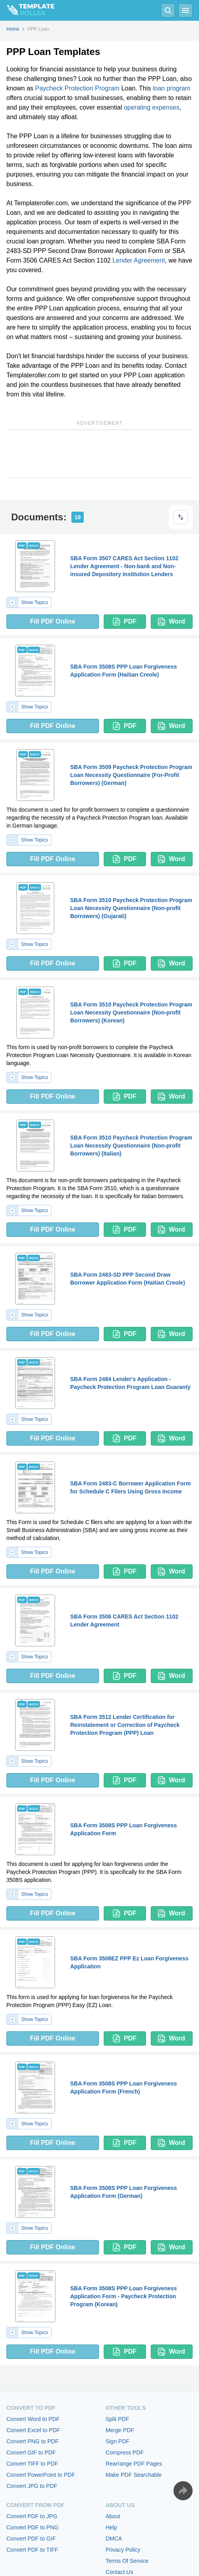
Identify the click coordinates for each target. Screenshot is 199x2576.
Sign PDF (118, 2441)
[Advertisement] (99, 454)
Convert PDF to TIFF (32, 2550)
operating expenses (151, 107)
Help (111, 2527)
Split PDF (117, 2419)
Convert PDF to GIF (31, 2538)
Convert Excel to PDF (33, 2430)
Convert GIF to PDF (31, 2452)
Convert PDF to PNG (32, 2527)
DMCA (114, 2538)
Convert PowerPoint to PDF (40, 2475)
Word (171, 622)
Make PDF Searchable (134, 2475)
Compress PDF (125, 2452)
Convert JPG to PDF (31, 2486)
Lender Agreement (138, 260)
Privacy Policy (123, 2550)
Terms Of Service (127, 2561)
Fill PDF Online (52, 621)
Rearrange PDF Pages (134, 2463)
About (113, 2516)
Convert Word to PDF (33, 2419)
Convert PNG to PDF (32, 2441)
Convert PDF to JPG (31, 2516)
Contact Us (119, 2572)
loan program (171, 88)
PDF (124, 622)
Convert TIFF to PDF (32, 2463)
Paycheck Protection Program (77, 88)
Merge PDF (120, 2430)
